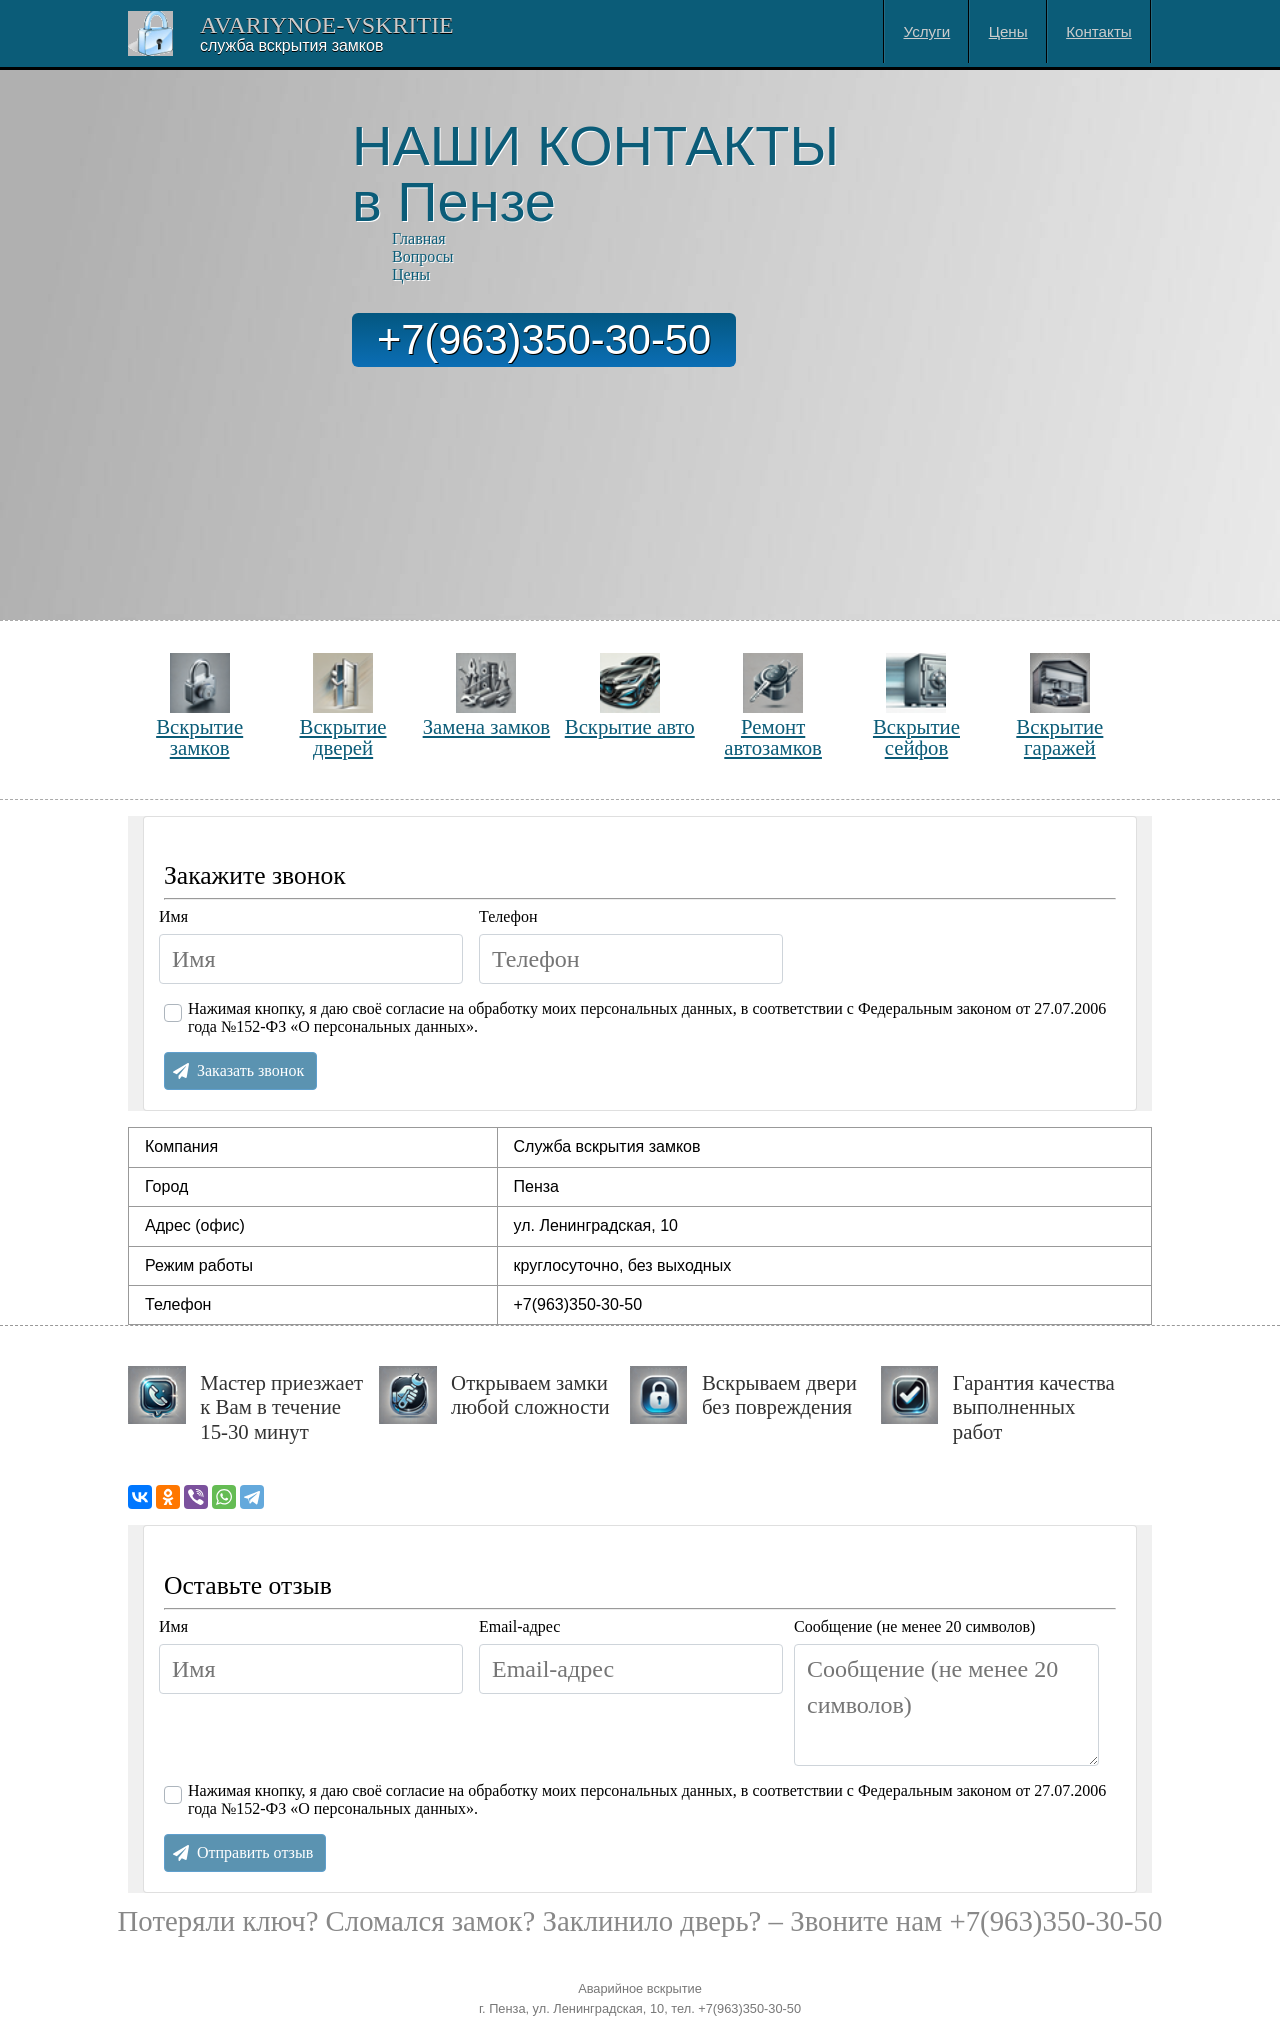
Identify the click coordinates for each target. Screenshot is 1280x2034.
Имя (173, 916)
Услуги (927, 31)
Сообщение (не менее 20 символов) (914, 1626)
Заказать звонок (250, 1070)
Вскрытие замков (199, 705)
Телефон (508, 916)
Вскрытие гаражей (1059, 705)
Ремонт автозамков (773, 705)
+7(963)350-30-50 (544, 339)
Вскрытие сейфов (916, 705)
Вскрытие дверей (343, 705)
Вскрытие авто (630, 695)
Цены (1008, 31)
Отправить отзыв (255, 1852)
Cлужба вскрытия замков (291, 45)
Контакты (1099, 31)
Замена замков (486, 695)
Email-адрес (519, 1626)
